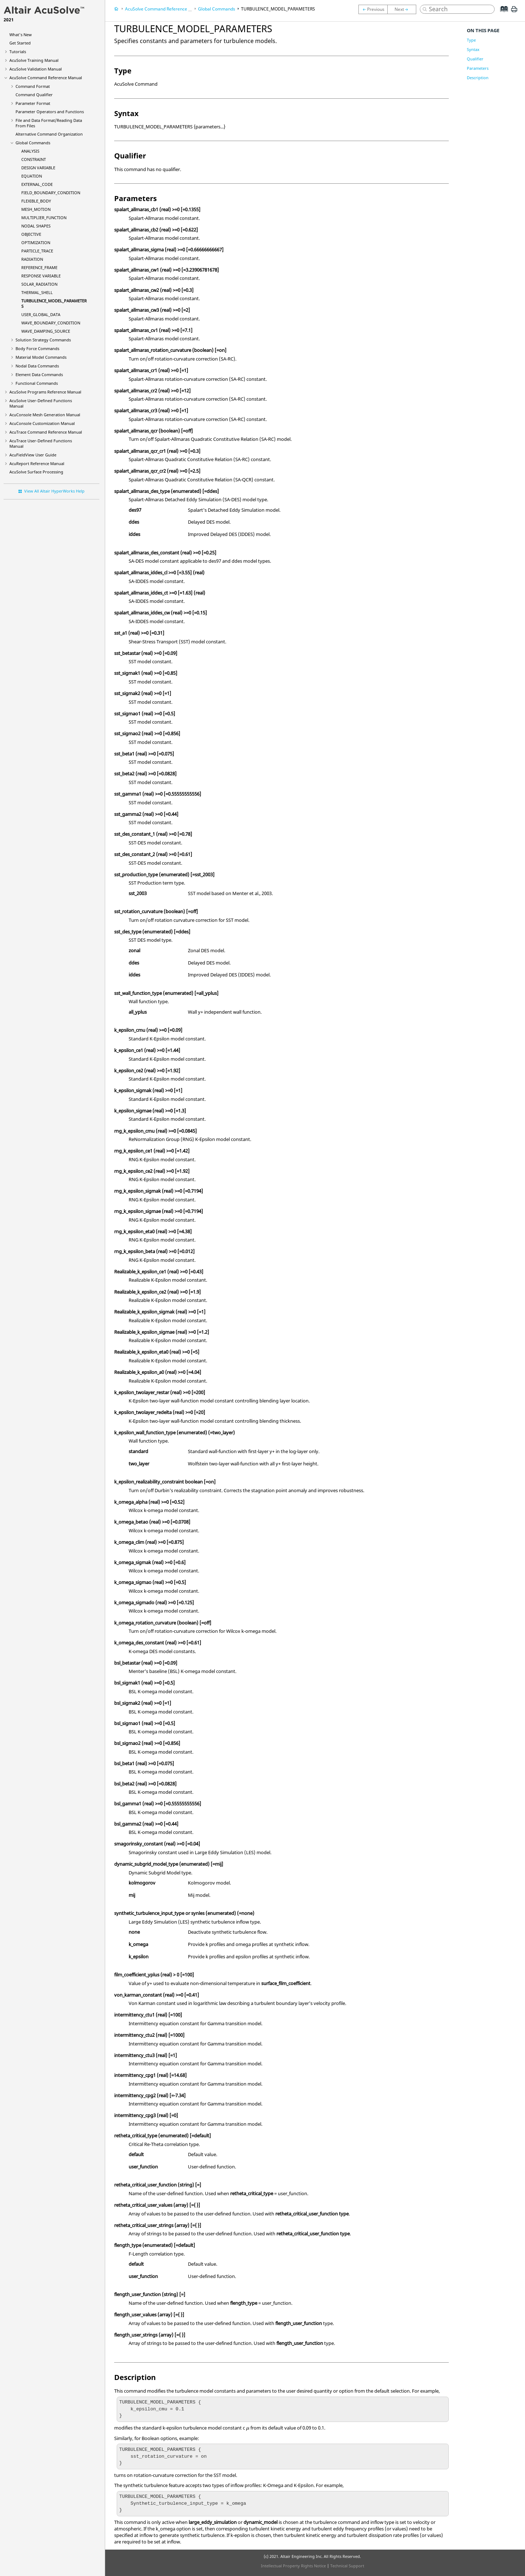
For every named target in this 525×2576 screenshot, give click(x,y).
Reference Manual (36, 463)
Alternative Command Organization (49, 134)
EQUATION (31, 176)
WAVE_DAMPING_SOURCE (45, 331)
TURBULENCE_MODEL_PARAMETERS (278, 9)
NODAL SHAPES (36, 226)
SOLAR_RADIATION (39, 284)
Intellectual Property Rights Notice (293, 2565)
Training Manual (34, 60)
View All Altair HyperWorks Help (54, 491)
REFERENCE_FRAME (39, 267)
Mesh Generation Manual (44, 414)
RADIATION (32, 259)
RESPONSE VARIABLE (41, 275)
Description (478, 77)
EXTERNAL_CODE (37, 184)
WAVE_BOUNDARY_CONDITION (50, 322)
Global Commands (33, 142)
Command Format (33, 86)
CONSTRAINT (33, 159)
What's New (20, 34)
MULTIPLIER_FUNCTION (43, 217)
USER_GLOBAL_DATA (40, 314)
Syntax (473, 49)
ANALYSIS (30, 151)
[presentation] (247, 2429)
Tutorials (17, 51)
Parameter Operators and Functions (50, 111)
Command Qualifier (34, 94)
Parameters (478, 68)
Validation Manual (35, 69)
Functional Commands (37, 383)
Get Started (20, 43)
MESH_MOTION (36, 209)
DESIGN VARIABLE (38, 167)
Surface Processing (36, 471)
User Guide (32, 454)
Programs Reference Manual (45, 392)
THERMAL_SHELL (37, 292)
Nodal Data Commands (37, 366)
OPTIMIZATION (35, 242)
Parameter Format (33, 103)
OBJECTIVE (31, 234)
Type (471, 40)
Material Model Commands (41, 357)
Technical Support (347, 2565)
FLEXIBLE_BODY (36, 201)
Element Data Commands (39, 374)
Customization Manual (42, 423)
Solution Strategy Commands (43, 339)
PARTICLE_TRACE (37, 251)
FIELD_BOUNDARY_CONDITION (50, 192)
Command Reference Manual (45, 77)
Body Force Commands (37, 348)
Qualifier (475, 58)
